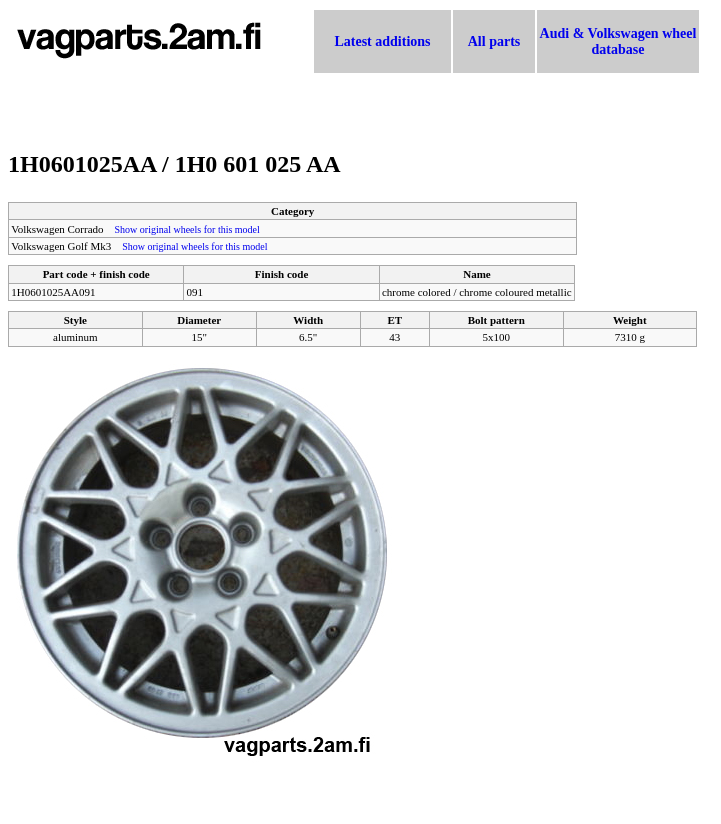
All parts (494, 41)
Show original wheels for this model (187, 229)
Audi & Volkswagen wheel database (618, 41)
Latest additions (382, 41)
